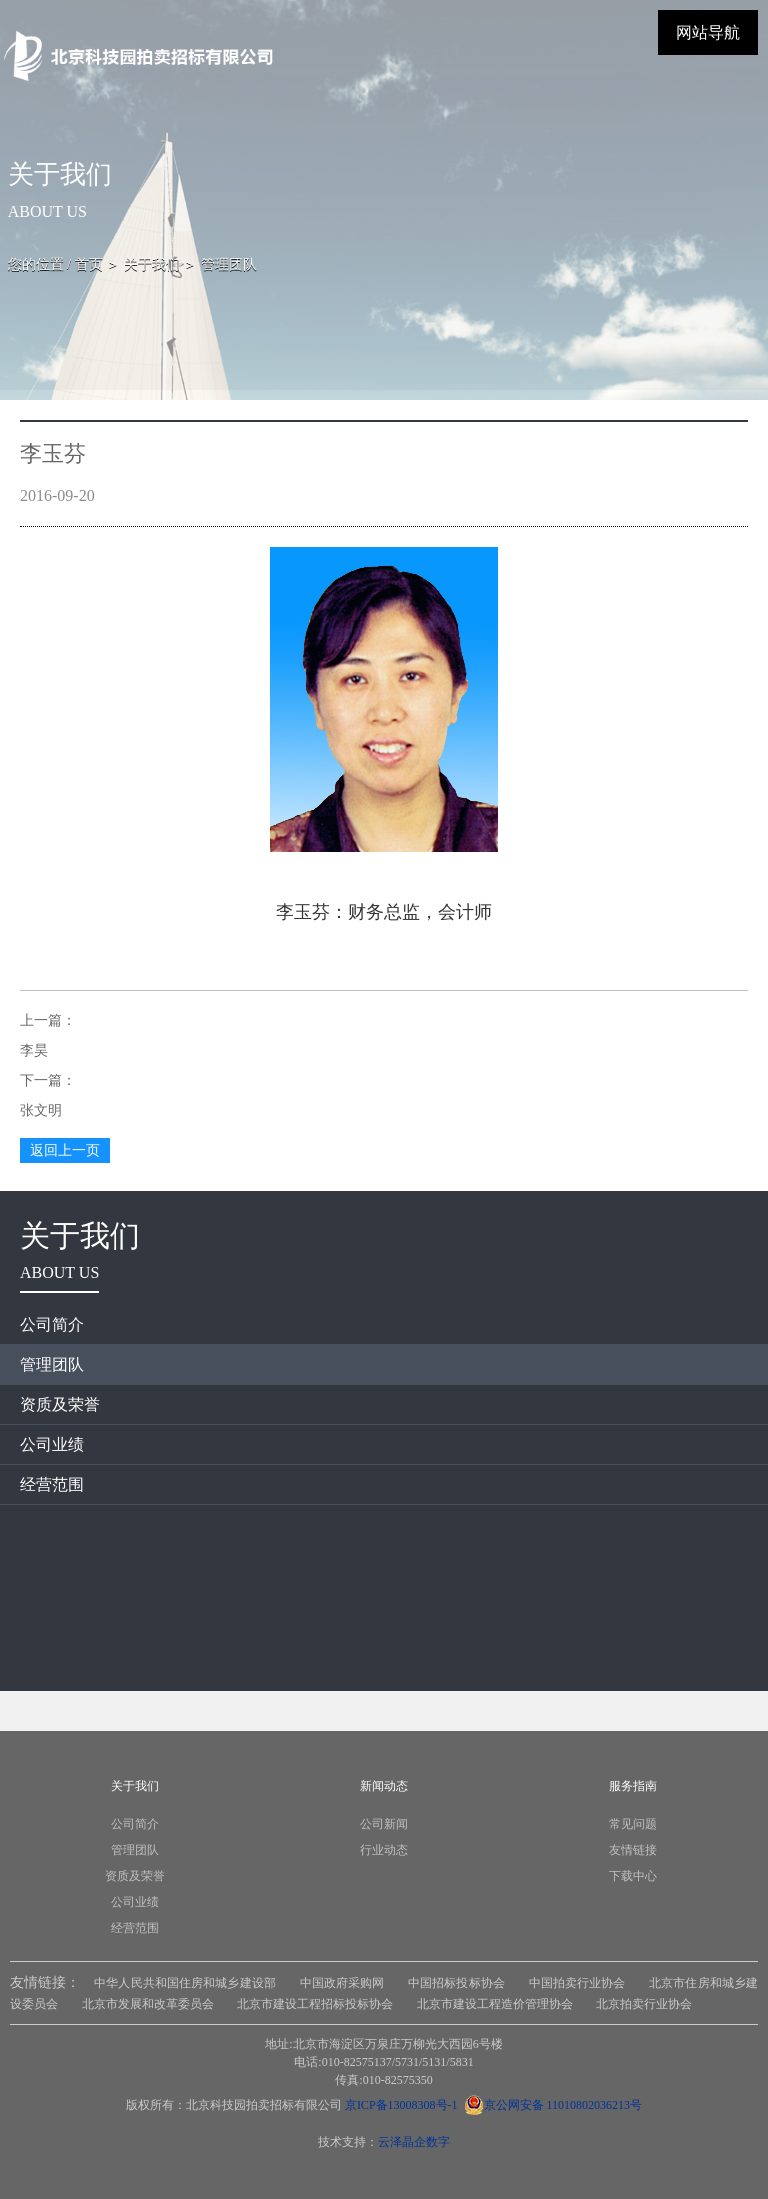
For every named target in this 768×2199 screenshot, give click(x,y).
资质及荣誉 (60, 1404)
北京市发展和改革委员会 (148, 2004)
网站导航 (708, 32)
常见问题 (633, 1824)
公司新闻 (384, 1824)
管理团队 (52, 1364)
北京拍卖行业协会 (644, 2004)
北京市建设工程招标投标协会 (315, 2004)
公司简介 (52, 1324)
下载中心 (633, 1876)
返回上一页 (65, 1150)
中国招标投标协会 (456, 1983)
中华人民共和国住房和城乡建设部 (185, 1983)
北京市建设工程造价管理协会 (495, 2004)
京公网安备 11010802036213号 (553, 2105)
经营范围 (52, 1484)
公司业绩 (52, 1444)
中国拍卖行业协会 (577, 1983)
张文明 (41, 1110)
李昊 (34, 1050)
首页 (89, 264)
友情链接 (633, 1850)
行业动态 (384, 1850)
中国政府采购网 (342, 1983)
